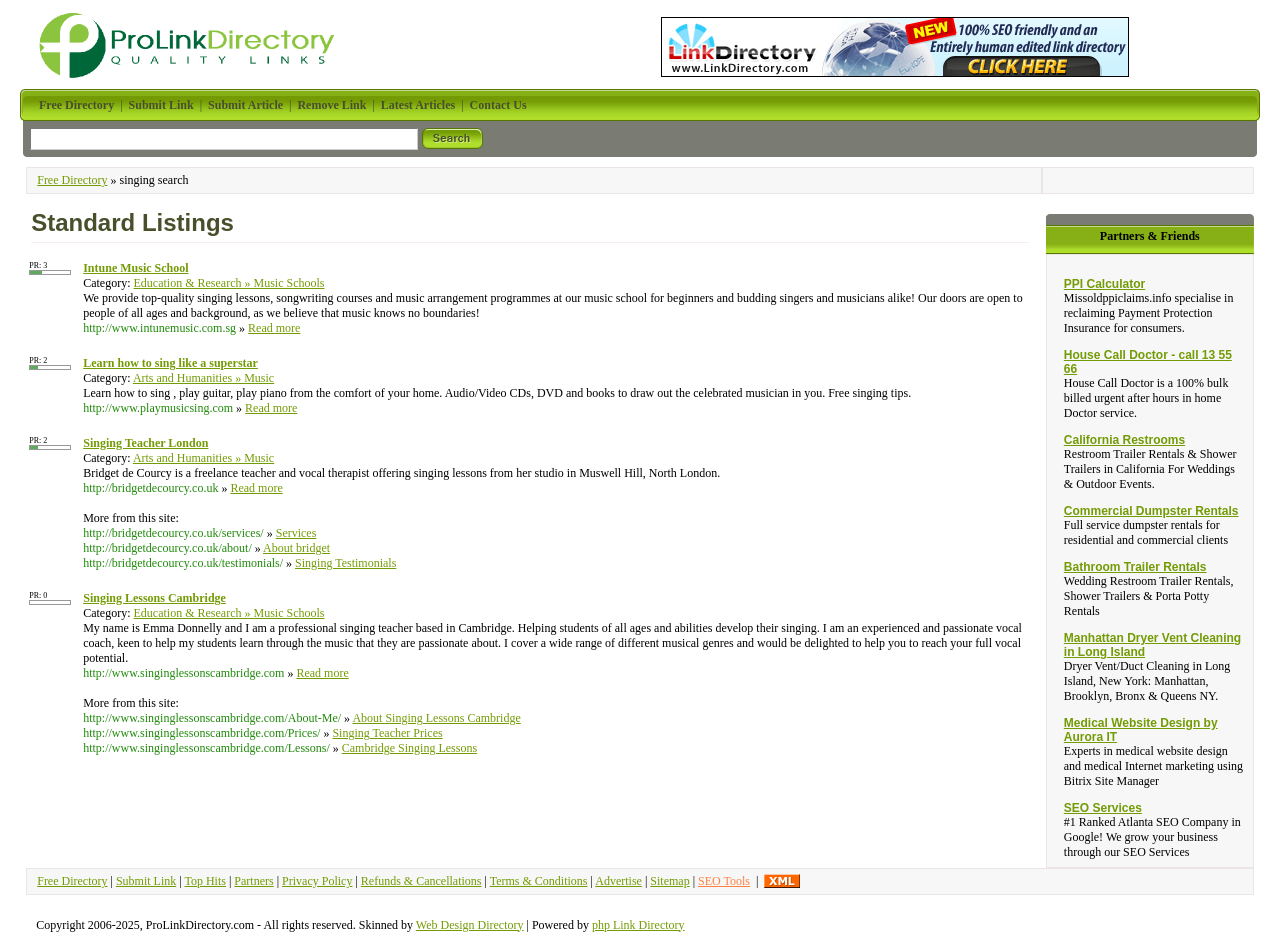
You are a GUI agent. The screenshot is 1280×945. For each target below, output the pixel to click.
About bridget (296, 548)
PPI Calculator (1104, 284)
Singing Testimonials (345, 563)
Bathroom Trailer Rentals (1135, 567)
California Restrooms (1124, 440)
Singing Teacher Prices (387, 733)
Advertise (618, 881)
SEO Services (1103, 808)
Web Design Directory (470, 925)
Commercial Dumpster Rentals (1151, 511)
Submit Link (146, 881)
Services (296, 533)
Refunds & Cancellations (421, 881)
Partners (253, 881)
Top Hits (205, 881)
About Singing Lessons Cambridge (436, 718)
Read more (274, 328)
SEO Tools (724, 881)
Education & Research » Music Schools (229, 283)
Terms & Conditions (539, 881)
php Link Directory (638, 925)
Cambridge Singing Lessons (409, 748)
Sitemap (669, 881)
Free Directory (72, 180)
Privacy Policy (317, 881)
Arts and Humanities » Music (203, 378)
